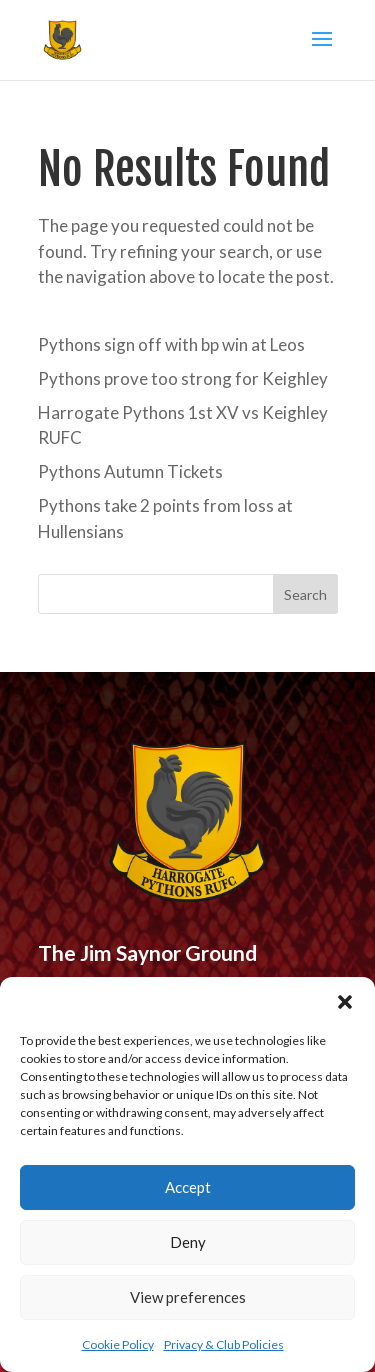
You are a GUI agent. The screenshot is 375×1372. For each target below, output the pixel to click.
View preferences (188, 1297)
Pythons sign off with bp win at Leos (171, 344)
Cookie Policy (118, 1344)
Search (305, 594)
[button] (345, 1002)
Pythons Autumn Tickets (130, 471)
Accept (188, 1187)
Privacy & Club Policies (224, 1344)
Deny (188, 1242)
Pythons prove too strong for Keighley (183, 378)
